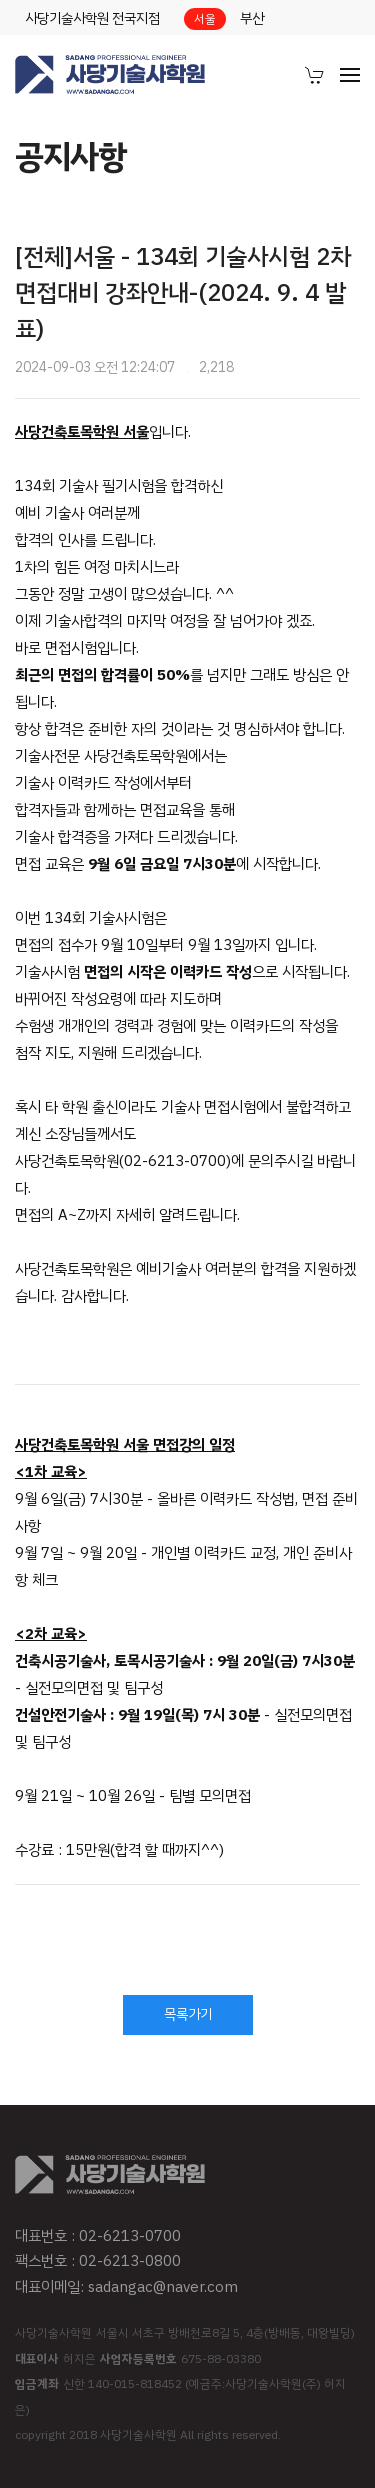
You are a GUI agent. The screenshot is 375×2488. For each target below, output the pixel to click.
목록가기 (188, 2014)
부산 (252, 18)
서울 (205, 19)
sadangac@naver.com (163, 2287)
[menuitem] (315, 75)
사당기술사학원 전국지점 (92, 18)
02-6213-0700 (130, 2236)
